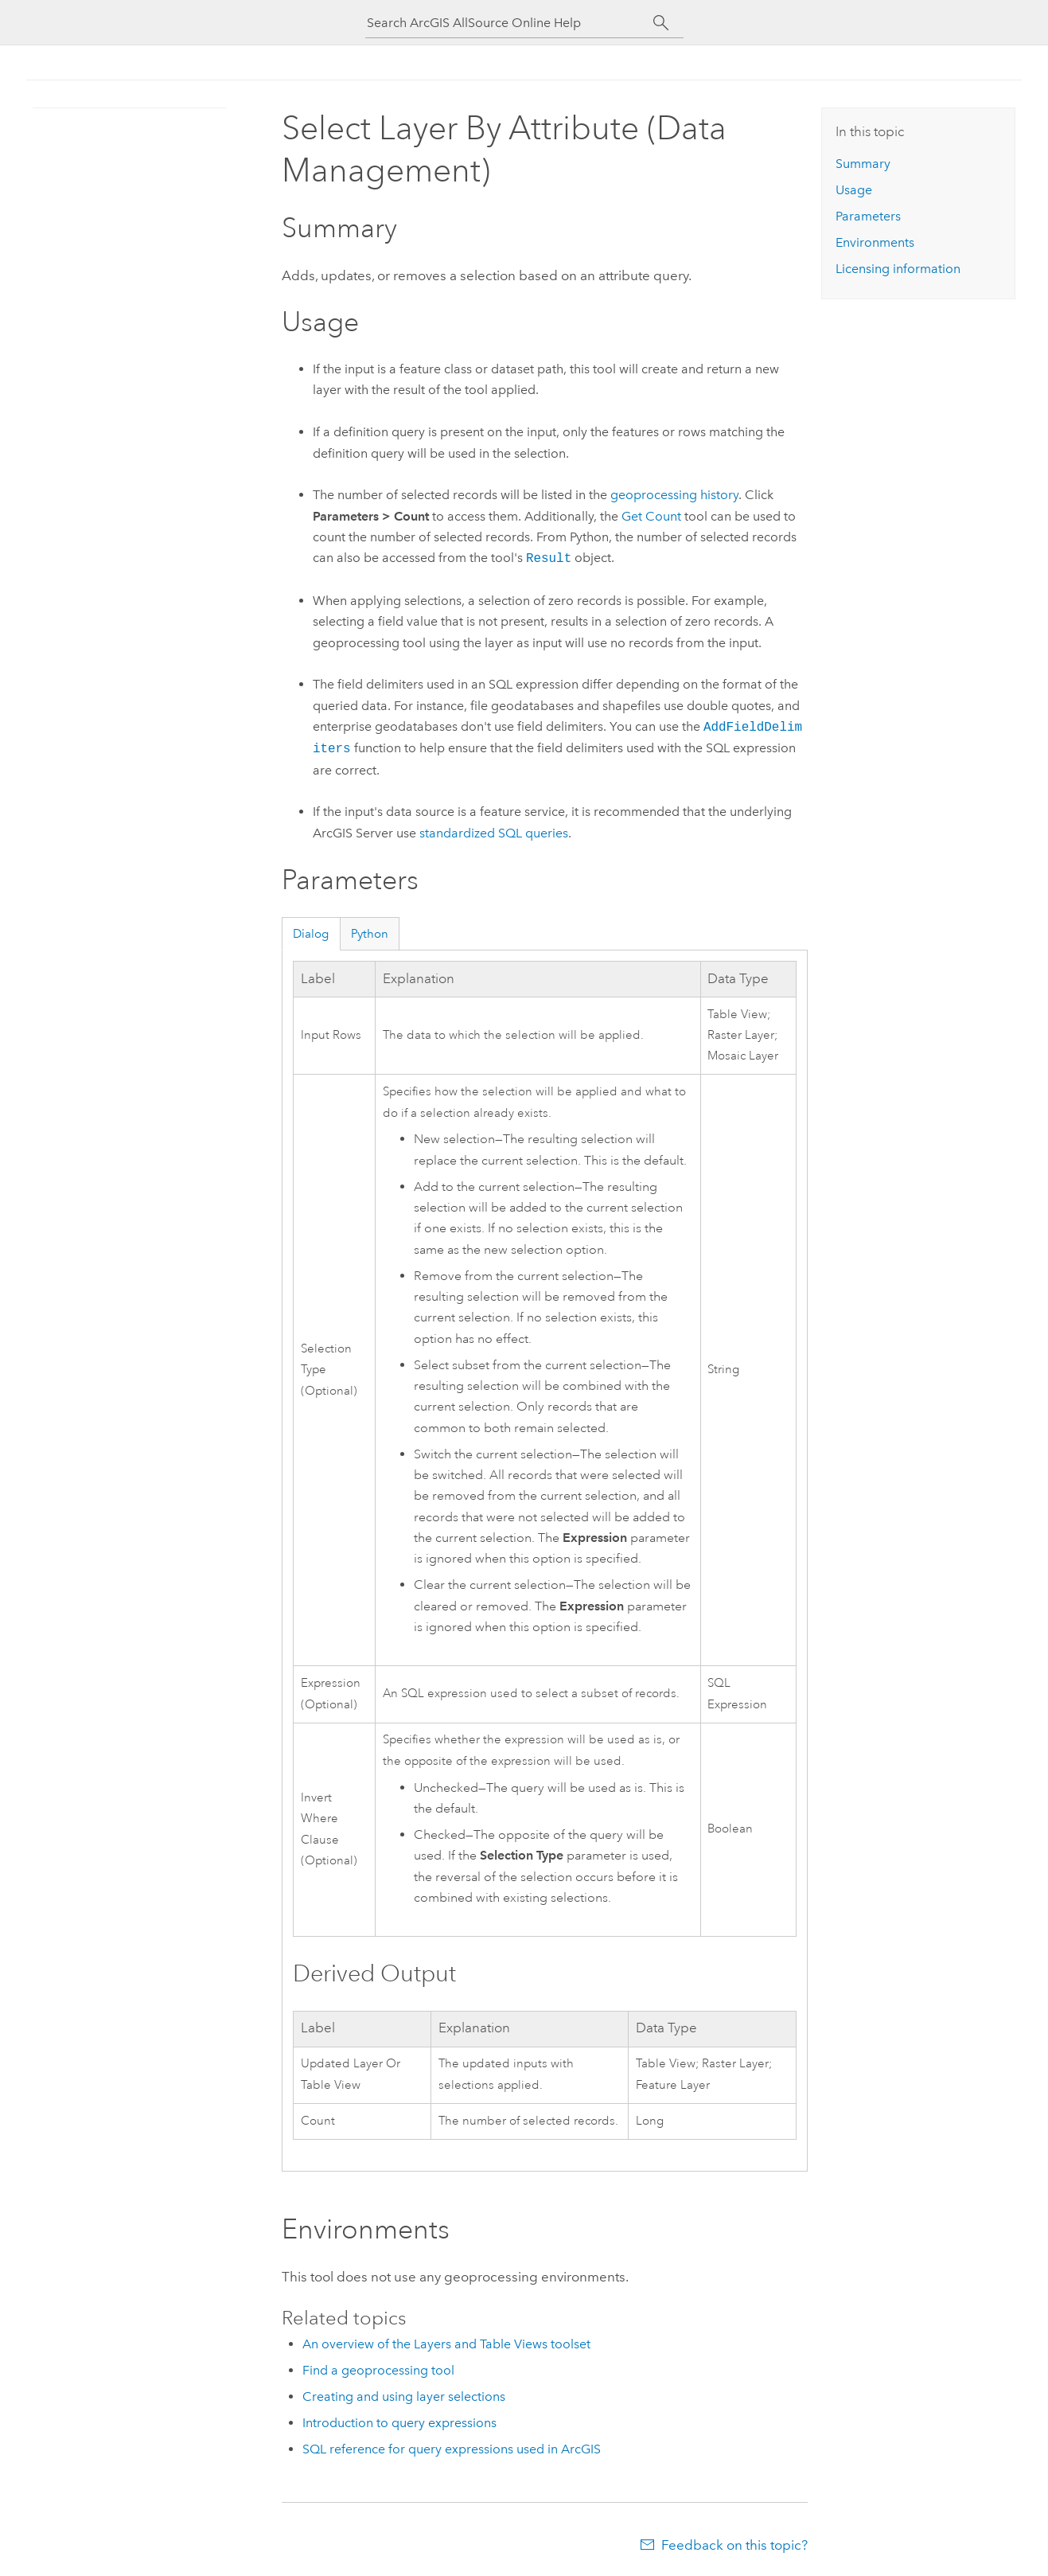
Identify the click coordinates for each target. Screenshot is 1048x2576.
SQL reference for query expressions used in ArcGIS (451, 2449)
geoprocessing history (674, 494)
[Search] (661, 23)
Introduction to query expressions (399, 2422)
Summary (863, 163)
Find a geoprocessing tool (378, 2370)
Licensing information (898, 268)
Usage (854, 189)
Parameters (868, 216)
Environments (875, 242)
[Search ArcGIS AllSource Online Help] (510, 22)
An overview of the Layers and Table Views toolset (446, 2344)
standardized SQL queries (493, 833)
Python (369, 934)
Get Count (651, 516)
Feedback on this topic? (734, 2545)
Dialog (311, 934)
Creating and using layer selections (403, 2396)
